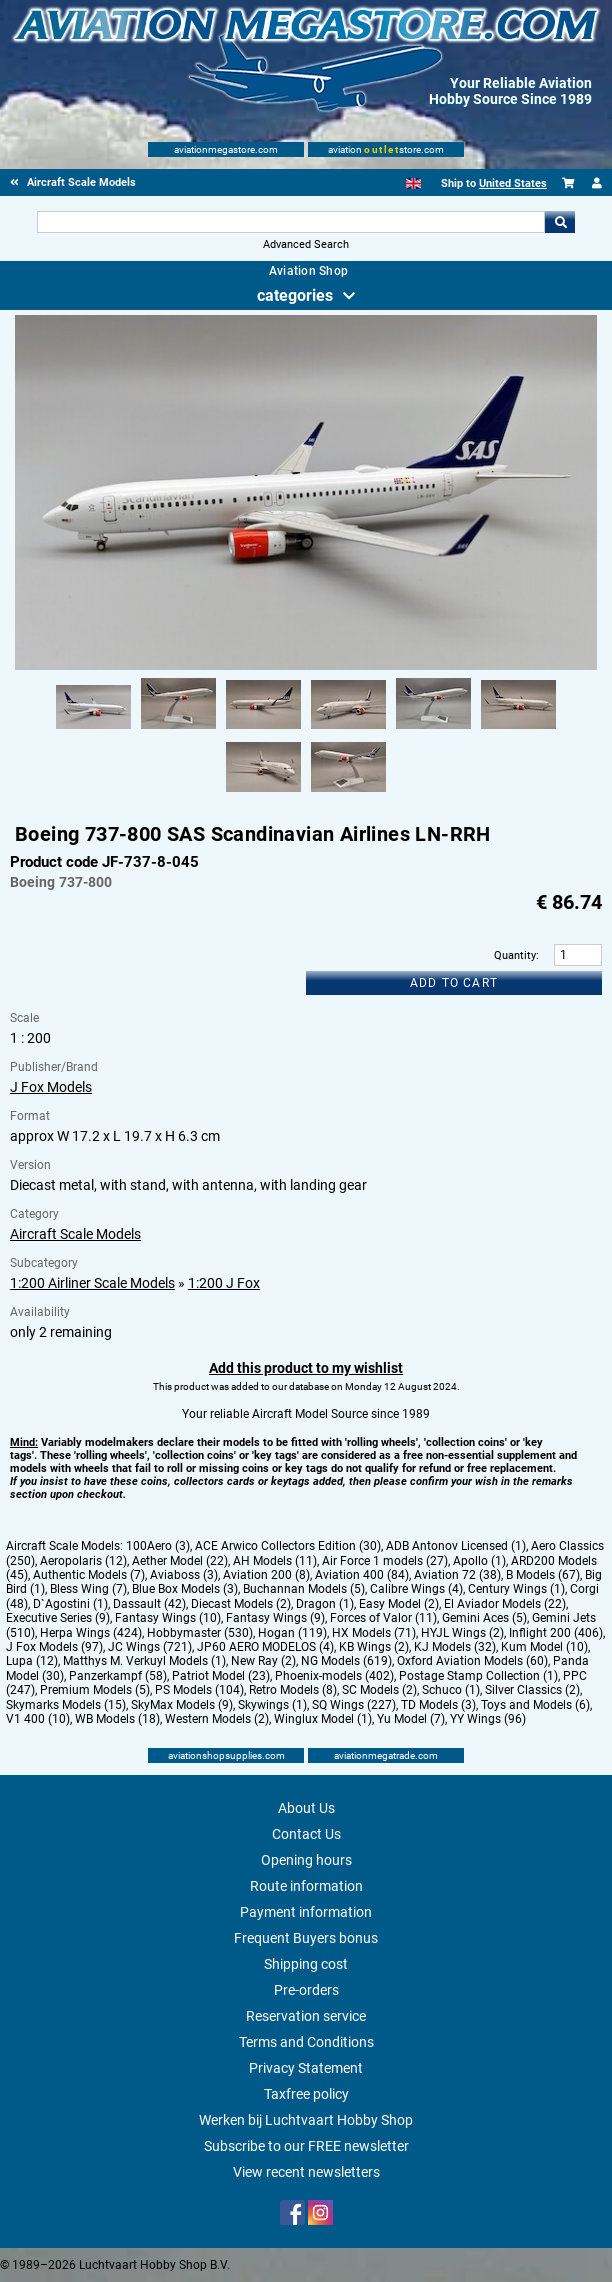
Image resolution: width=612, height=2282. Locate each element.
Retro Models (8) (293, 1690)
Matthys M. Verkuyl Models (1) (144, 1661)
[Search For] (291, 222)
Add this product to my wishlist (306, 1368)
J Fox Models (51, 1087)
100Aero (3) (158, 1546)
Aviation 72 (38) (457, 1575)
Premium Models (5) (95, 1690)
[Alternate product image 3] (263, 730)
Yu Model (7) (411, 1719)
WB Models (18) (117, 1719)
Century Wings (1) (516, 1589)
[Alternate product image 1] (93, 730)
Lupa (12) (32, 1661)
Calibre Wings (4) (416, 1589)
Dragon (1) (325, 1604)
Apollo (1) (479, 1561)
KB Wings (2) (374, 1647)
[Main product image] (305, 666)
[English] (413, 183)
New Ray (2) (263, 1661)
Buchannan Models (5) (304, 1589)
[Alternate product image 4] (348, 730)
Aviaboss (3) (184, 1575)
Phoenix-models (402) (334, 1676)
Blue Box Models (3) (185, 1589)
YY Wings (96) (488, 1719)
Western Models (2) (217, 1719)
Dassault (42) (149, 1604)
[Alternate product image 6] (518, 730)
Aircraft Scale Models (75, 1234)
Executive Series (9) (58, 1618)
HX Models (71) (374, 1633)
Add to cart (454, 983)
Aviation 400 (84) (362, 1575)
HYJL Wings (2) (462, 1633)
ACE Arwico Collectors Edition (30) (288, 1546)
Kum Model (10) (544, 1647)
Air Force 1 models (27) (385, 1561)
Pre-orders (306, 1990)
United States (513, 183)
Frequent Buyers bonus (306, 1938)
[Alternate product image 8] (348, 793)
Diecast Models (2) (241, 1604)
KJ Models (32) (455, 1647)
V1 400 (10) (38, 1719)
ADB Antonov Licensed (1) (456, 1546)
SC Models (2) (379, 1690)
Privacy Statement (306, 2068)
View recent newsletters (306, 2172)
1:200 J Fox (224, 1283)
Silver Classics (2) (532, 1690)
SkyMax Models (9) (182, 1705)
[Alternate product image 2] (178, 730)
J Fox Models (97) (54, 1647)
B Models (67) (543, 1575)
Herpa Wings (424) (91, 1633)
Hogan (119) (292, 1633)
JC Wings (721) (150, 1647)
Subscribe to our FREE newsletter (306, 2146)
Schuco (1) (451, 1690)
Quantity (515, 955)
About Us (306, 1808)
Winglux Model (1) (323, 1719)
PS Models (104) (199, 1690)
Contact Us (306, 1834)
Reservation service (306, 2016)
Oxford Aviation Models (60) (472, 1661)
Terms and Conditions (306, 2042)
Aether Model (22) (180, 1561)
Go (560, 222)
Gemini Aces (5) (484, 1618)
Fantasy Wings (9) (275, 1618)
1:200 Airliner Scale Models (92, 1283)
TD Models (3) (438, 1705)
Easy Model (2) (399, 1604)
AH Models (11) (275, 1561)
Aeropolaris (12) (83, 1561)
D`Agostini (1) (70, 1604)
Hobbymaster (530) (200, 1633)
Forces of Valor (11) (383, 1618)
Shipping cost (306, 1964)
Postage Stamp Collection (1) (478, 1676)
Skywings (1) (272, 1705)
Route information (306, 1886)
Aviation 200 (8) (266, 1575)
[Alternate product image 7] (263, 793)
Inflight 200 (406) (556, 1633)
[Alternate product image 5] (433, 730)
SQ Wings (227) (354, 1705)
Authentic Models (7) (89, 1575)
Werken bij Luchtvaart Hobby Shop (306, 2120)
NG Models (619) (346, 1661)
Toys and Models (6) (535, 1705)
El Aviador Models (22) (505, 1604)
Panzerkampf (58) (118, 1676)
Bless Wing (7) (88, 1589)
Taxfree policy (306, 2094)
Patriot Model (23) (221, 1676)
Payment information (306, 1912)
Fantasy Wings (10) (168, 1618)
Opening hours (306, 1860)
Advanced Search (306, 244)
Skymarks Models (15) (66, 1705)
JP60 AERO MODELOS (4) (265, 1647)
